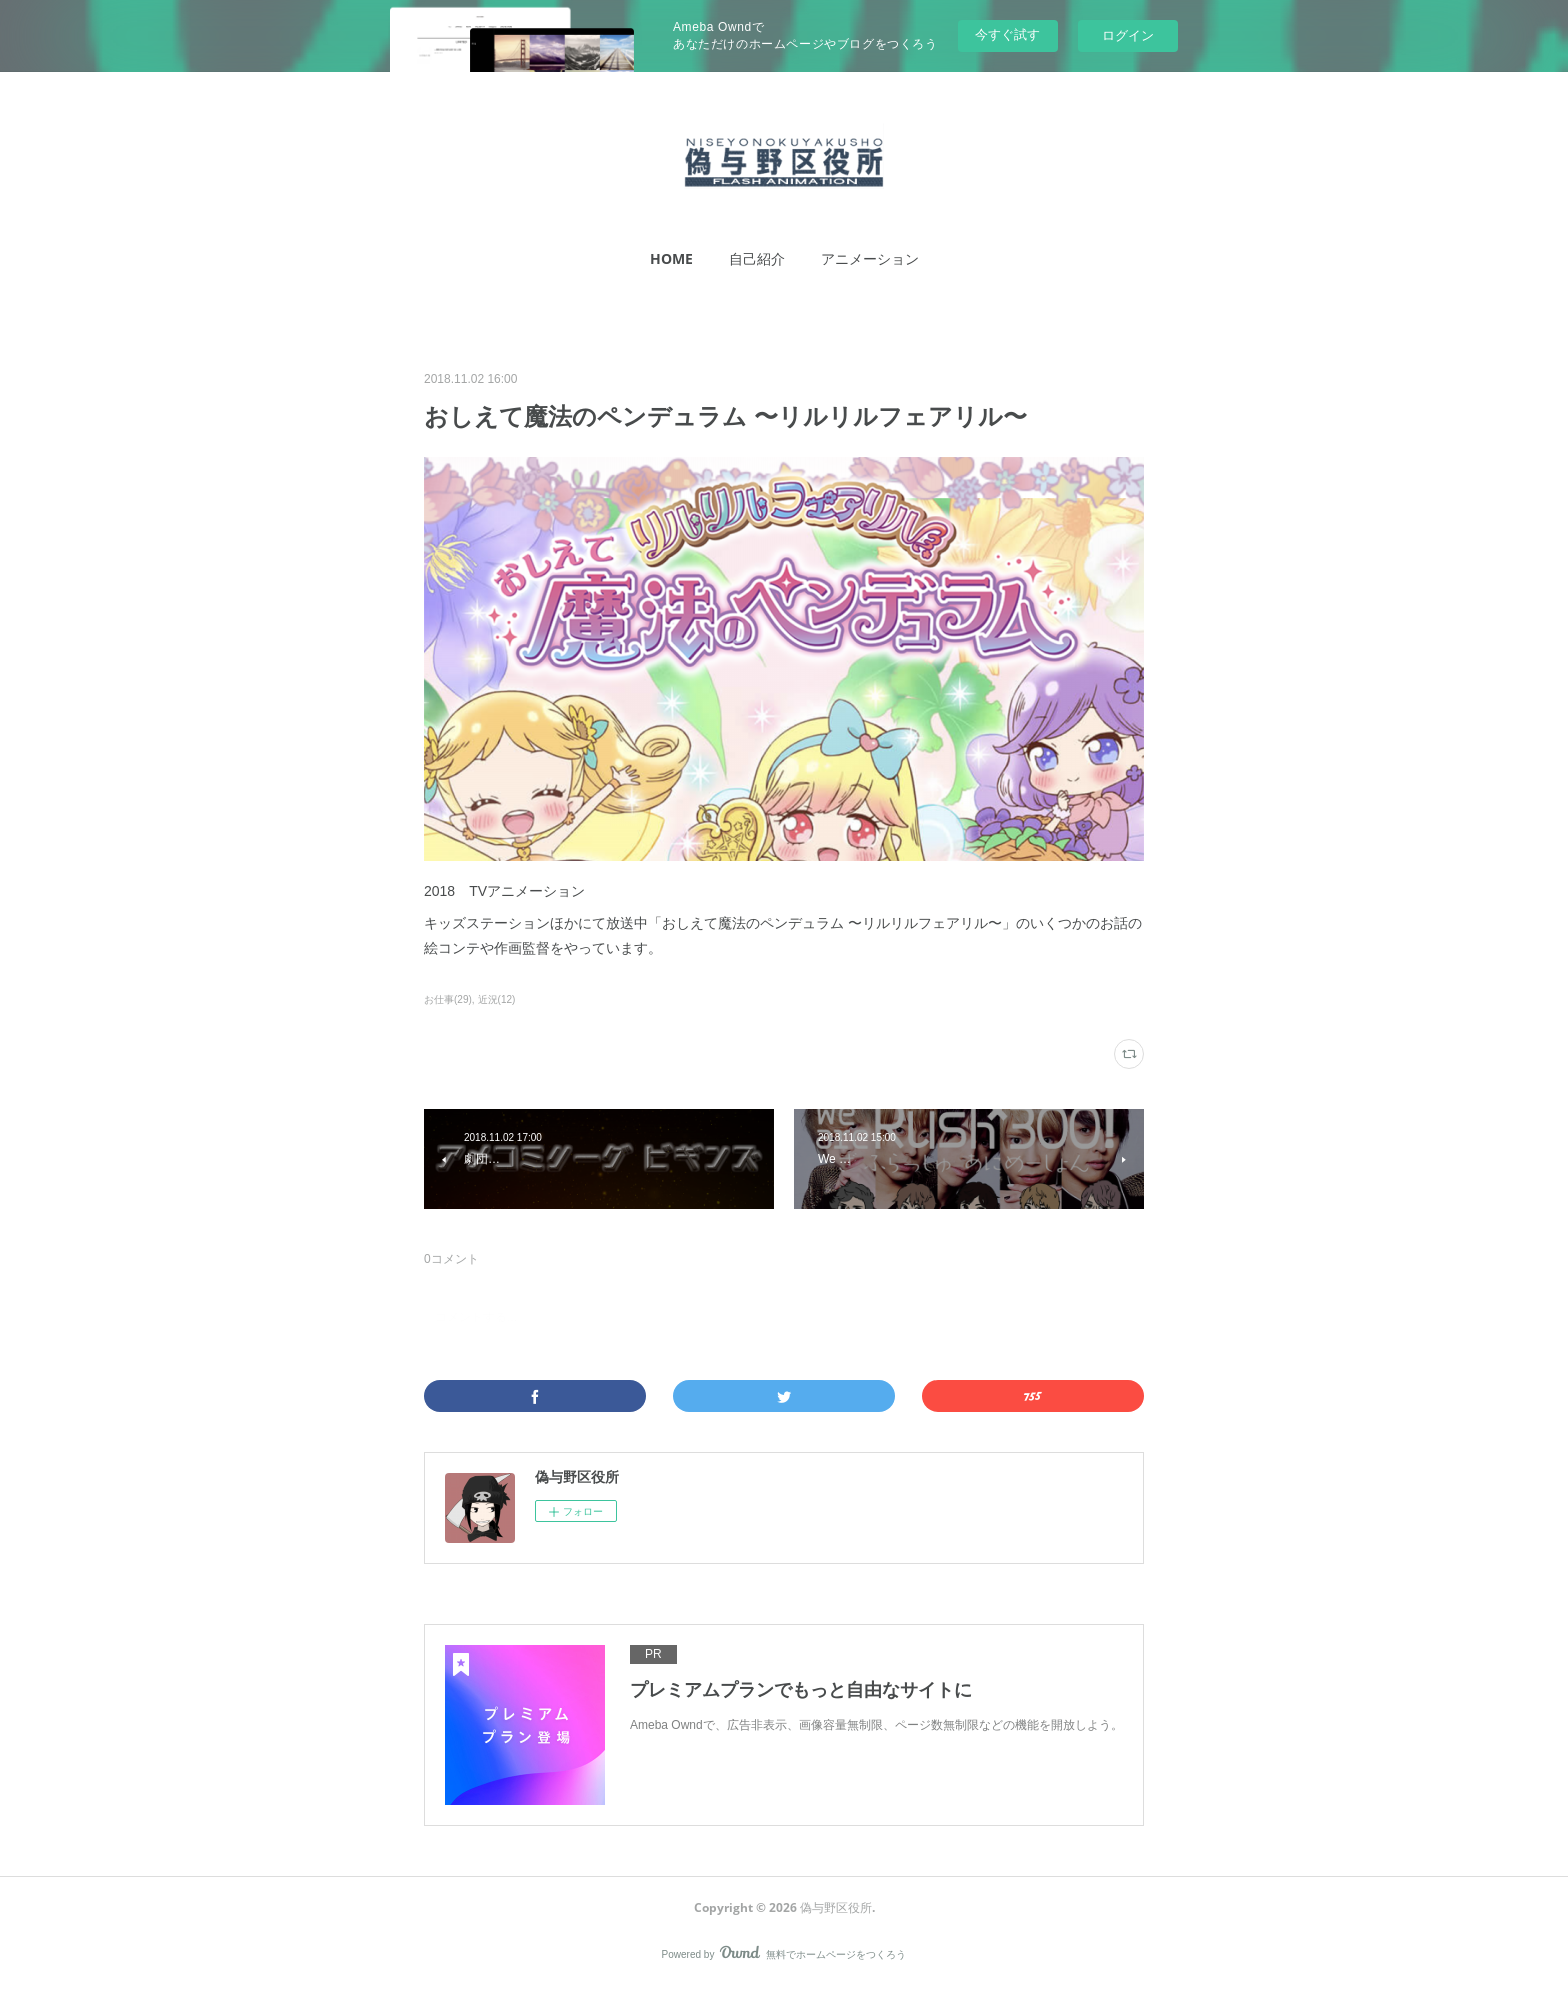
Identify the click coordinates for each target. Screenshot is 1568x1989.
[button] (671, 259)
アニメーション (870, 258)
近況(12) (497, 999)
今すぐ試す (1007, 34)
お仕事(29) (448, 999)
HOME (671, 258)
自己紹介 (757, 258)
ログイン (1128, 35)
